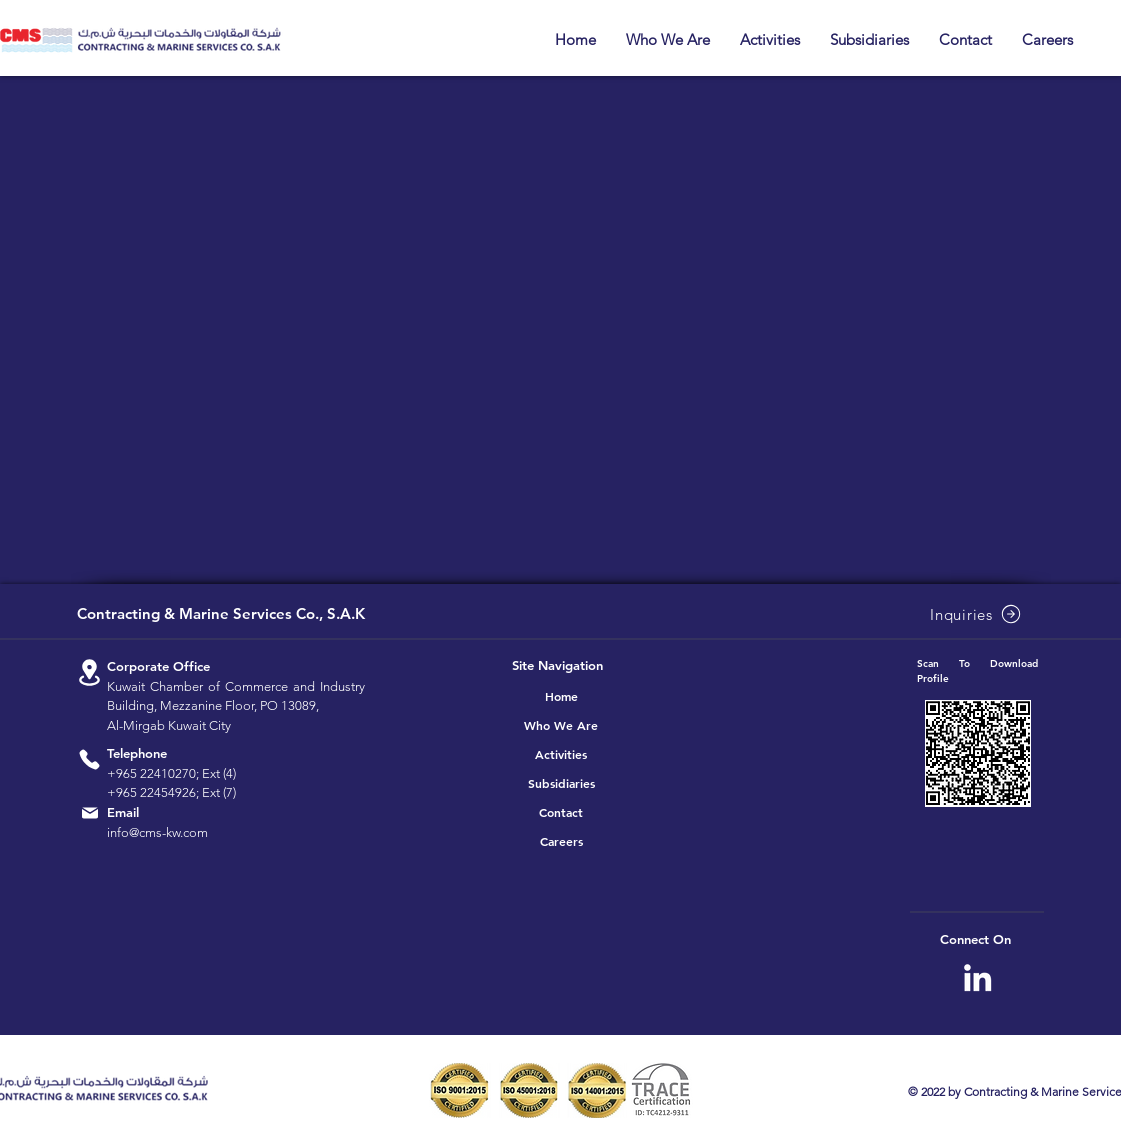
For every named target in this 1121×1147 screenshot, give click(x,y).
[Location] (90, 672)
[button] (668, 40)
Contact (561, 812)
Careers (561, 841)
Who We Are (561, 725)
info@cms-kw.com (157, 832)
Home (561, 696)
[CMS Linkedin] (977, 977)
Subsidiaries (561, 783)
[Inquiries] (977, 614)
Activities (561, 754)
